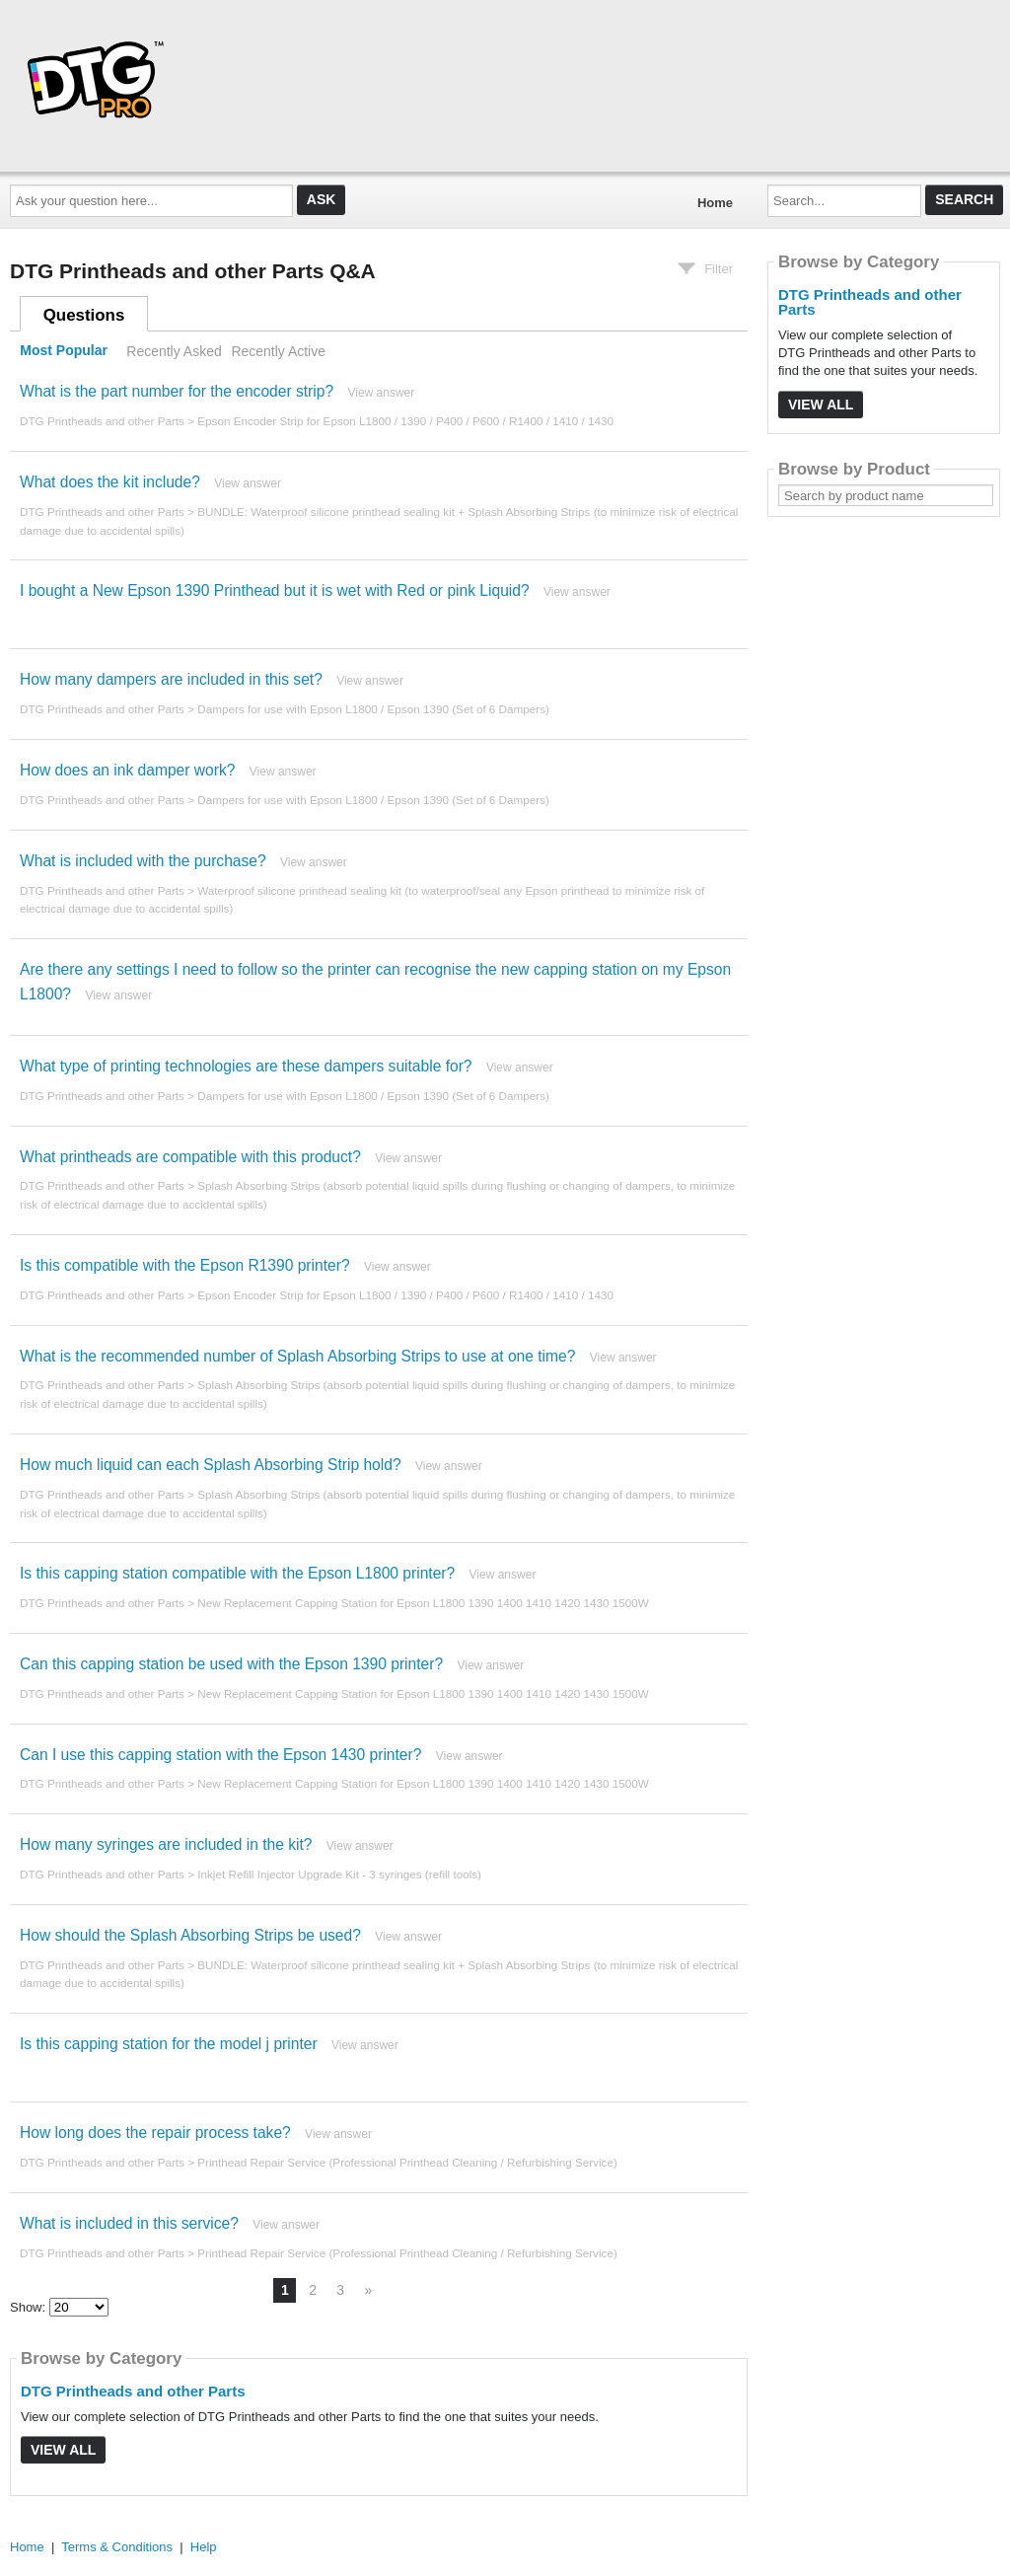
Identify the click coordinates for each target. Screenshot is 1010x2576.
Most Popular (64, 351)
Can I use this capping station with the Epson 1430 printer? (220, 1754)
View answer (380, 393)
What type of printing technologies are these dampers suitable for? (246, 1066)
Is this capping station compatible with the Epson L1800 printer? (237, 1573)
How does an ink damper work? (127, 770)
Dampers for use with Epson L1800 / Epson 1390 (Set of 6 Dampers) (373, 708)
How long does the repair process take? (155, 2132)
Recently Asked (173, 351)
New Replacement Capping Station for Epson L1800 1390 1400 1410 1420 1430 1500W (422, 1602)
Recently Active (278, 351)
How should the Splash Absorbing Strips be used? (190, 1935)
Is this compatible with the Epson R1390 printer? (185, 1265)
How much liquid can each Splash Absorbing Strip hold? (210, 1464)
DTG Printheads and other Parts (102, 420)
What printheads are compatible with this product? (190, 1156)
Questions (84, 315)
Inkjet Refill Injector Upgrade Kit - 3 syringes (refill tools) (339, 1874)
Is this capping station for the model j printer (169, 2043)
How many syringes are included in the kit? (166, 1844)
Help (203, 2546)
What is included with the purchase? (143, 860)
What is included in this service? (129, 2223)
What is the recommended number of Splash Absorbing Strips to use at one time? (297, 1356)
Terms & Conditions (117, 2546)
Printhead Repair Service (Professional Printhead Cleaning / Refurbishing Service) (407, 2162)
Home (715, 202)
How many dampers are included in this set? (171, 679)
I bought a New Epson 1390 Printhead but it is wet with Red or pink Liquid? (275, 590)
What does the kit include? (110, 482)
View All (63, 2450)
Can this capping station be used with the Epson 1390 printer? (231, 1664)
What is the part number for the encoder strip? (176, 391)
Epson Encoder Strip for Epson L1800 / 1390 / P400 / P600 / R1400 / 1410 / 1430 (405, 420)
